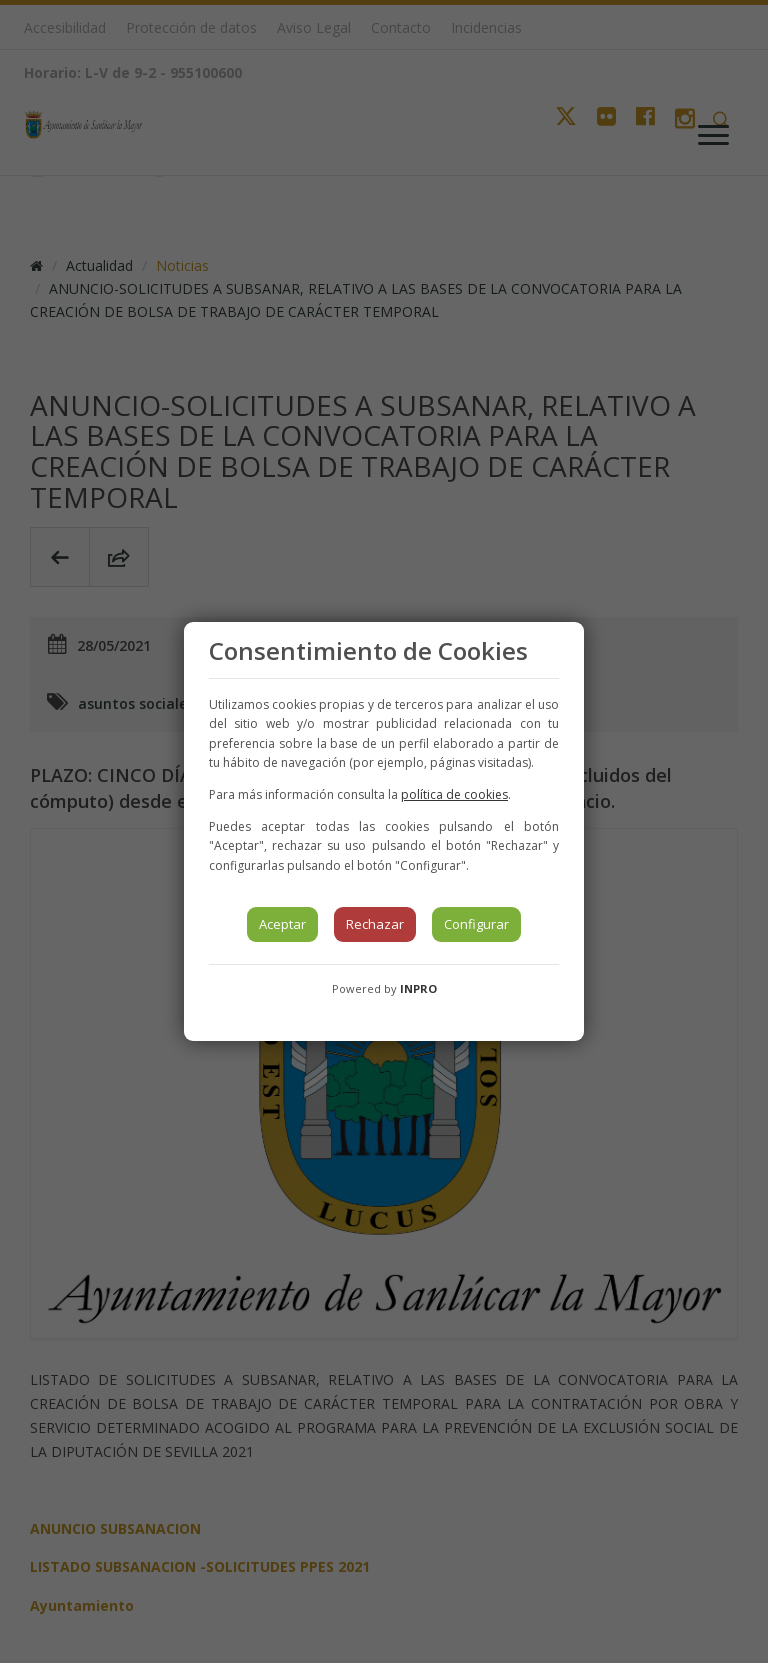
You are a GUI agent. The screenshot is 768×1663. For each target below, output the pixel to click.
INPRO (418, 988)
